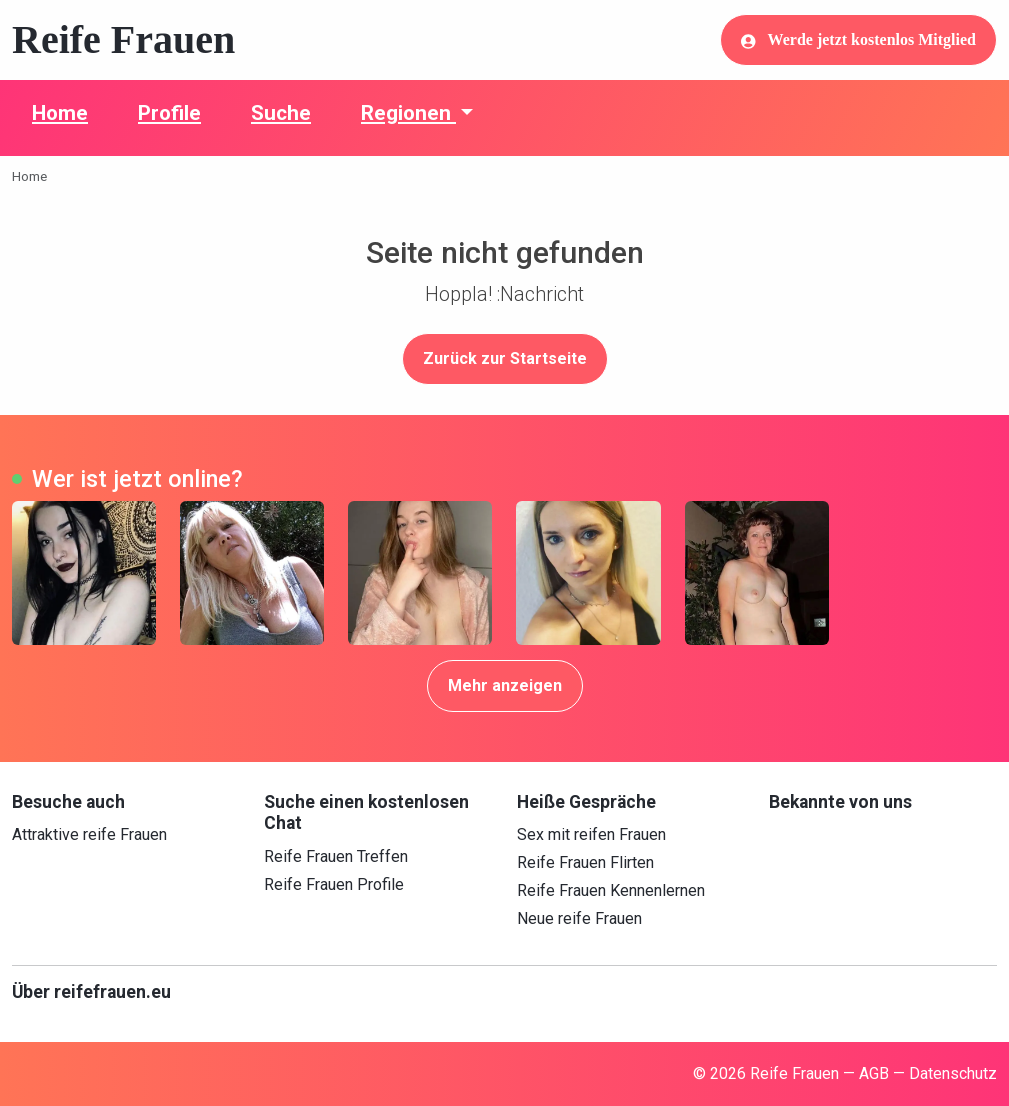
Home (60, 113)
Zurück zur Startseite (505, 358)
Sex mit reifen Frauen (591, 834)
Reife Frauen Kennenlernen (611, 890)
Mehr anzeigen (505, 685)
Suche (281, 113)
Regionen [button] (408, 113)
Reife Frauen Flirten (585, 862)
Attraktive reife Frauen (89, 834)
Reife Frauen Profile (334, 884)
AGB (874, 1073)
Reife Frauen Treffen (336, 856)
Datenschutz (953, 1073)
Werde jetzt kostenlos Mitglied (858, 40)
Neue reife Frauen (579, 918)
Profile (169, 113)
